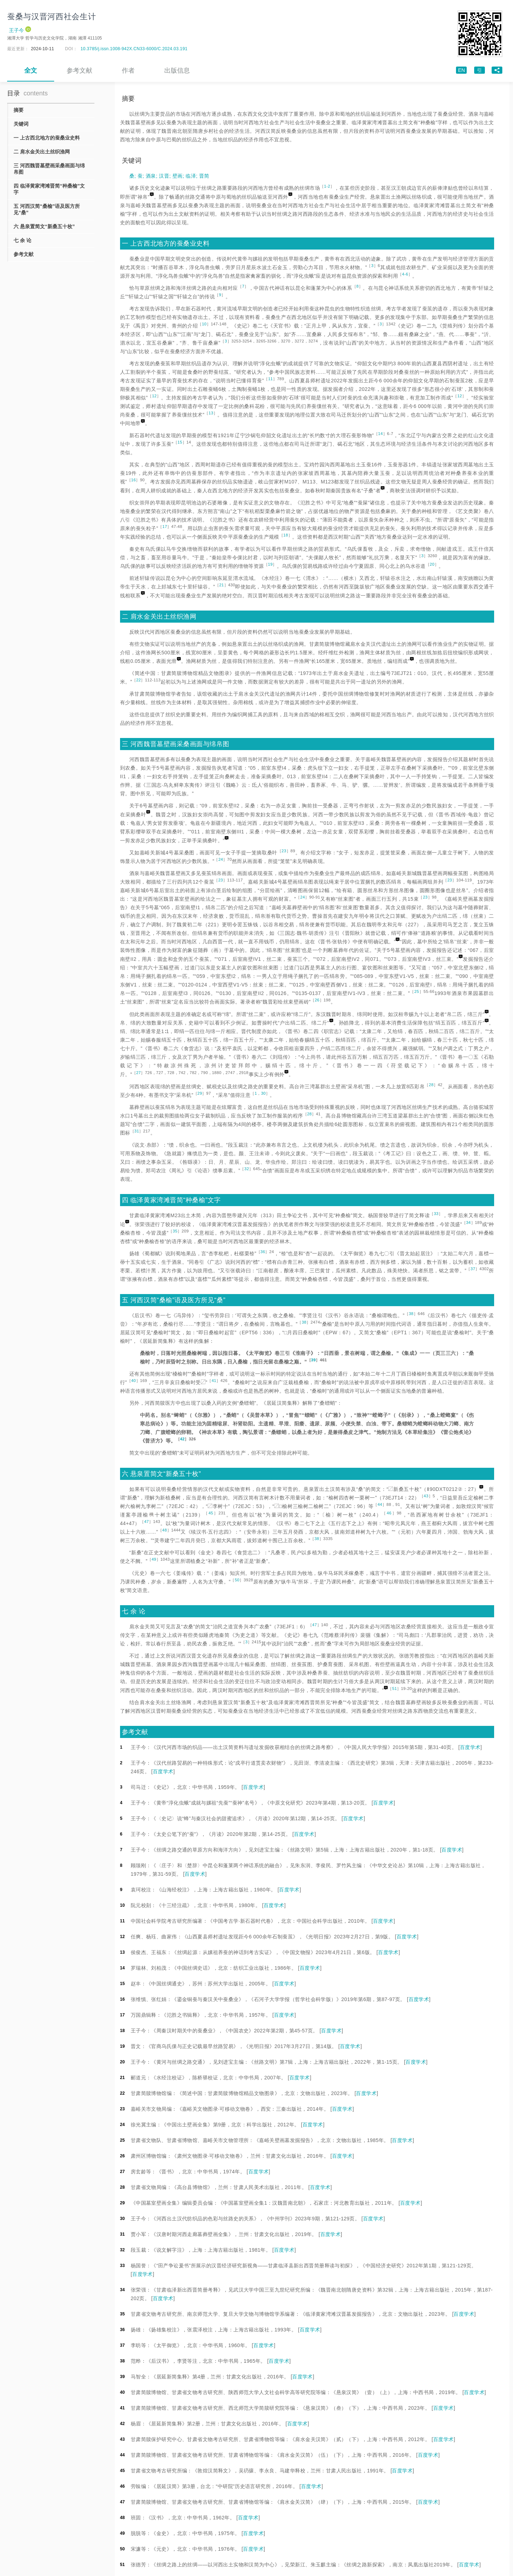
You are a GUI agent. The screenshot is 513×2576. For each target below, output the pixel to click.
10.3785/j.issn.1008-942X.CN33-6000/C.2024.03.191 (134, 48)
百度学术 (470, 1747)
